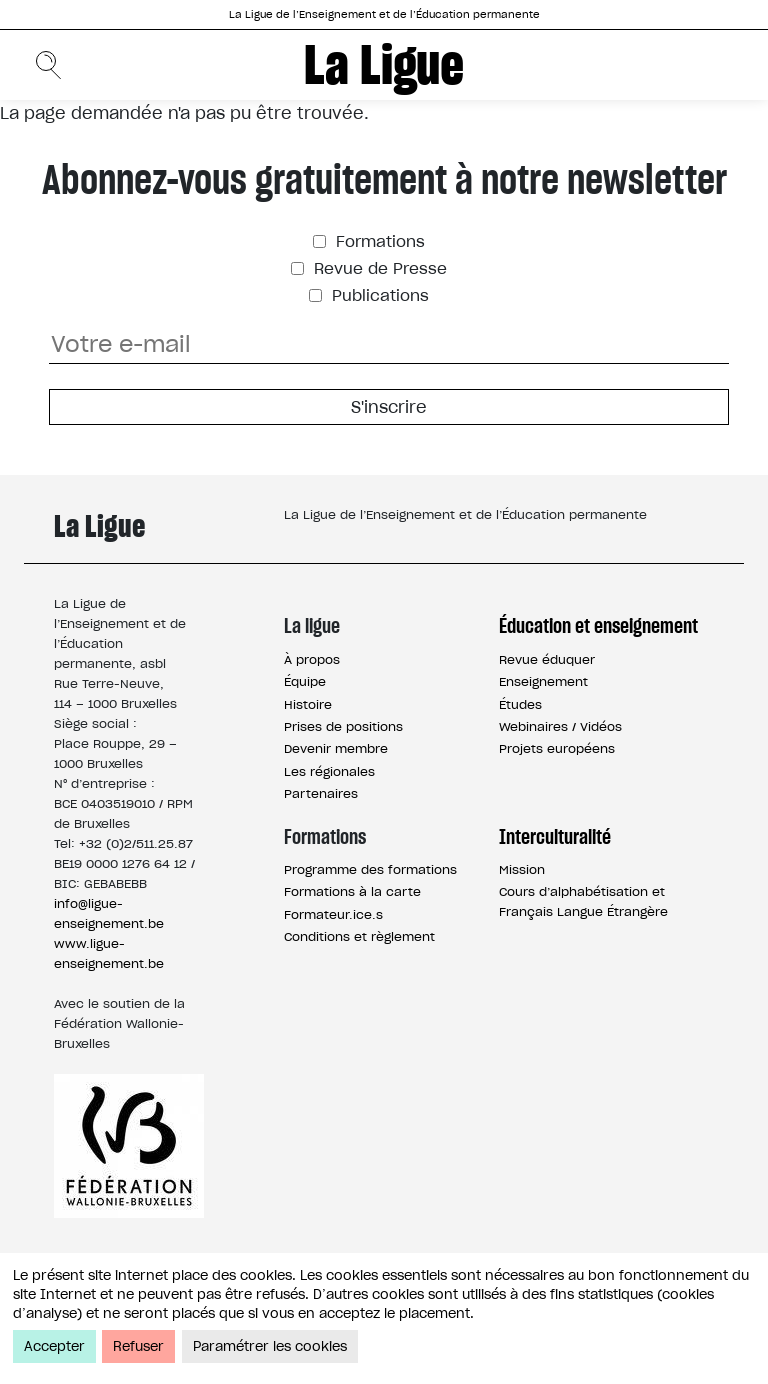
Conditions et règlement (359, 936)
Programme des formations (370, 869)
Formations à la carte (352, 891)
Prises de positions (343, 726)
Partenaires (321, 793)
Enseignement (543, 681)
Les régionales (329, 771)
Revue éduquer (547, 659)
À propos (312, 659)
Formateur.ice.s (333, 914)
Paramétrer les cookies (270, 1346)
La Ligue (384, 65)
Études (520, 704)
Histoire (308, 704)
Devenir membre (336, 748)
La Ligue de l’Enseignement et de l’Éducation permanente (384, 14)
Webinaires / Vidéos (560, 726)
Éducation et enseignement (598, 626)
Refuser (138, 1346)
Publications (378, 295)
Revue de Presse (378, 268)
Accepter (54, 1346)
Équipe (305, 681)
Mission (522, 869)
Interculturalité (555, 837)
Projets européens (557, 748)
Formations (378, 241)
